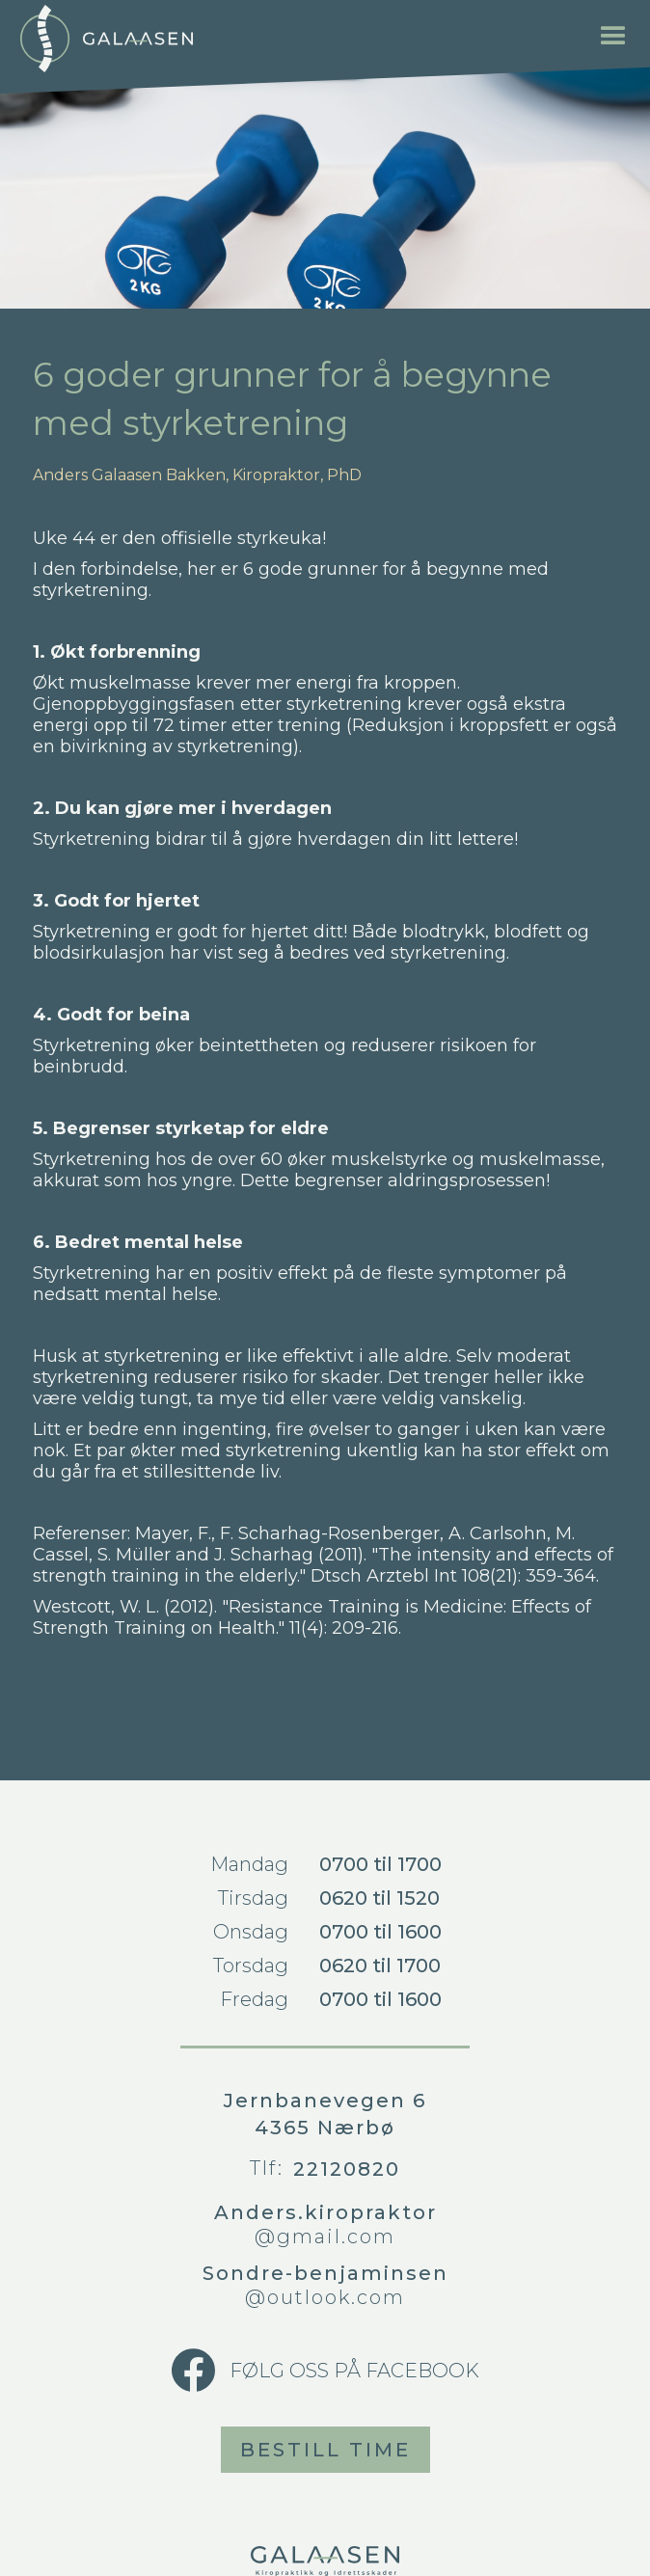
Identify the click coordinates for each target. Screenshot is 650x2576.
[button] (613, 36)
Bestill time (325, 2449)
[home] (106, 38)
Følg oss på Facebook (354, 2370)
